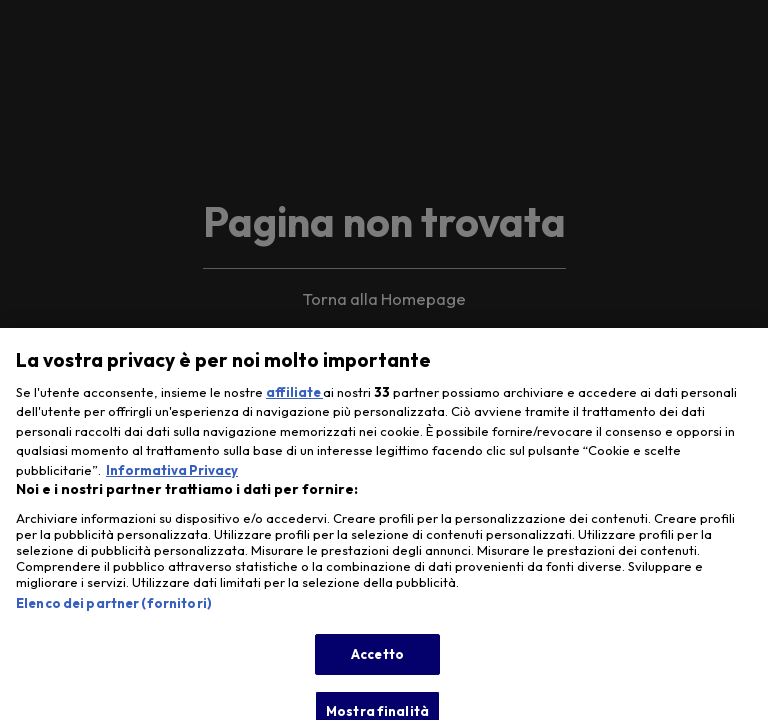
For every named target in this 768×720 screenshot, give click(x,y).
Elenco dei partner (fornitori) (114, 612)
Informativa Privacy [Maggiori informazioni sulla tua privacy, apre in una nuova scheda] (172, 479)
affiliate (294, 401)
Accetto (377, 663)
